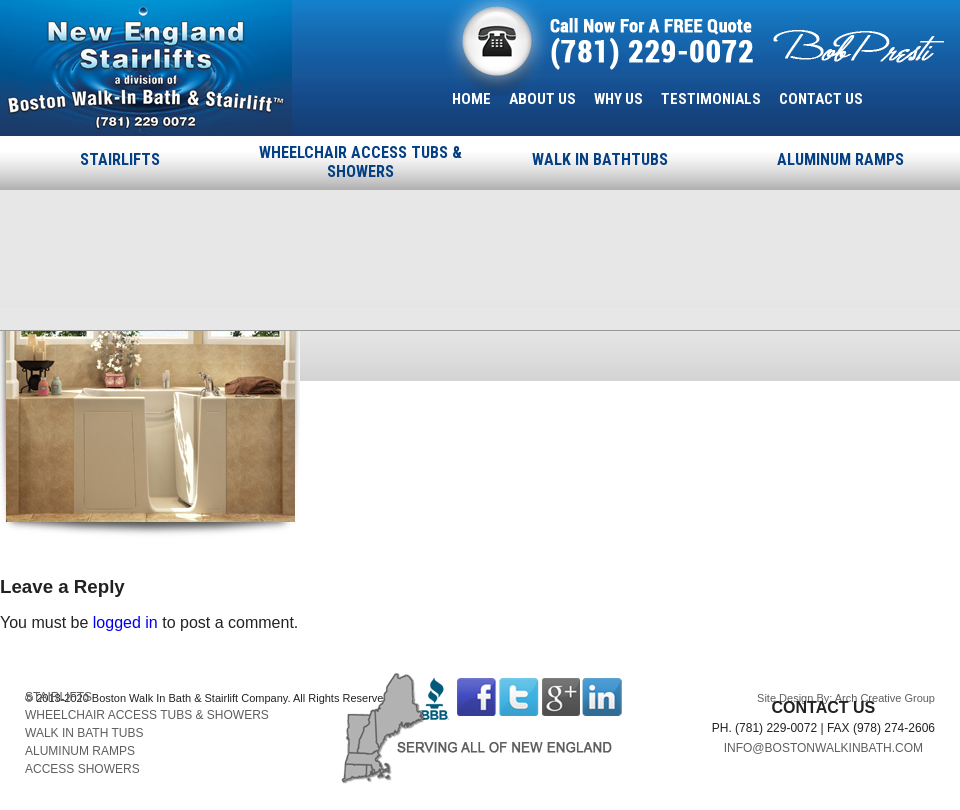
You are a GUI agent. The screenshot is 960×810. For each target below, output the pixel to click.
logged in (125, 622)
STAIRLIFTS (120, 159)
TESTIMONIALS (711, 99)
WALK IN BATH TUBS (84, 733)
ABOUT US (542, 99)
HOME (471, 99)
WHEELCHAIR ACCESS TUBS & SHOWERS (360, 162)
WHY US (618, 99)
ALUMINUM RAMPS (840, 159)
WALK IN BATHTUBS (600, 159)
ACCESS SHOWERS (82, 769)
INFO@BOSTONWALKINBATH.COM (823, 748)
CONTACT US (821, 99)
